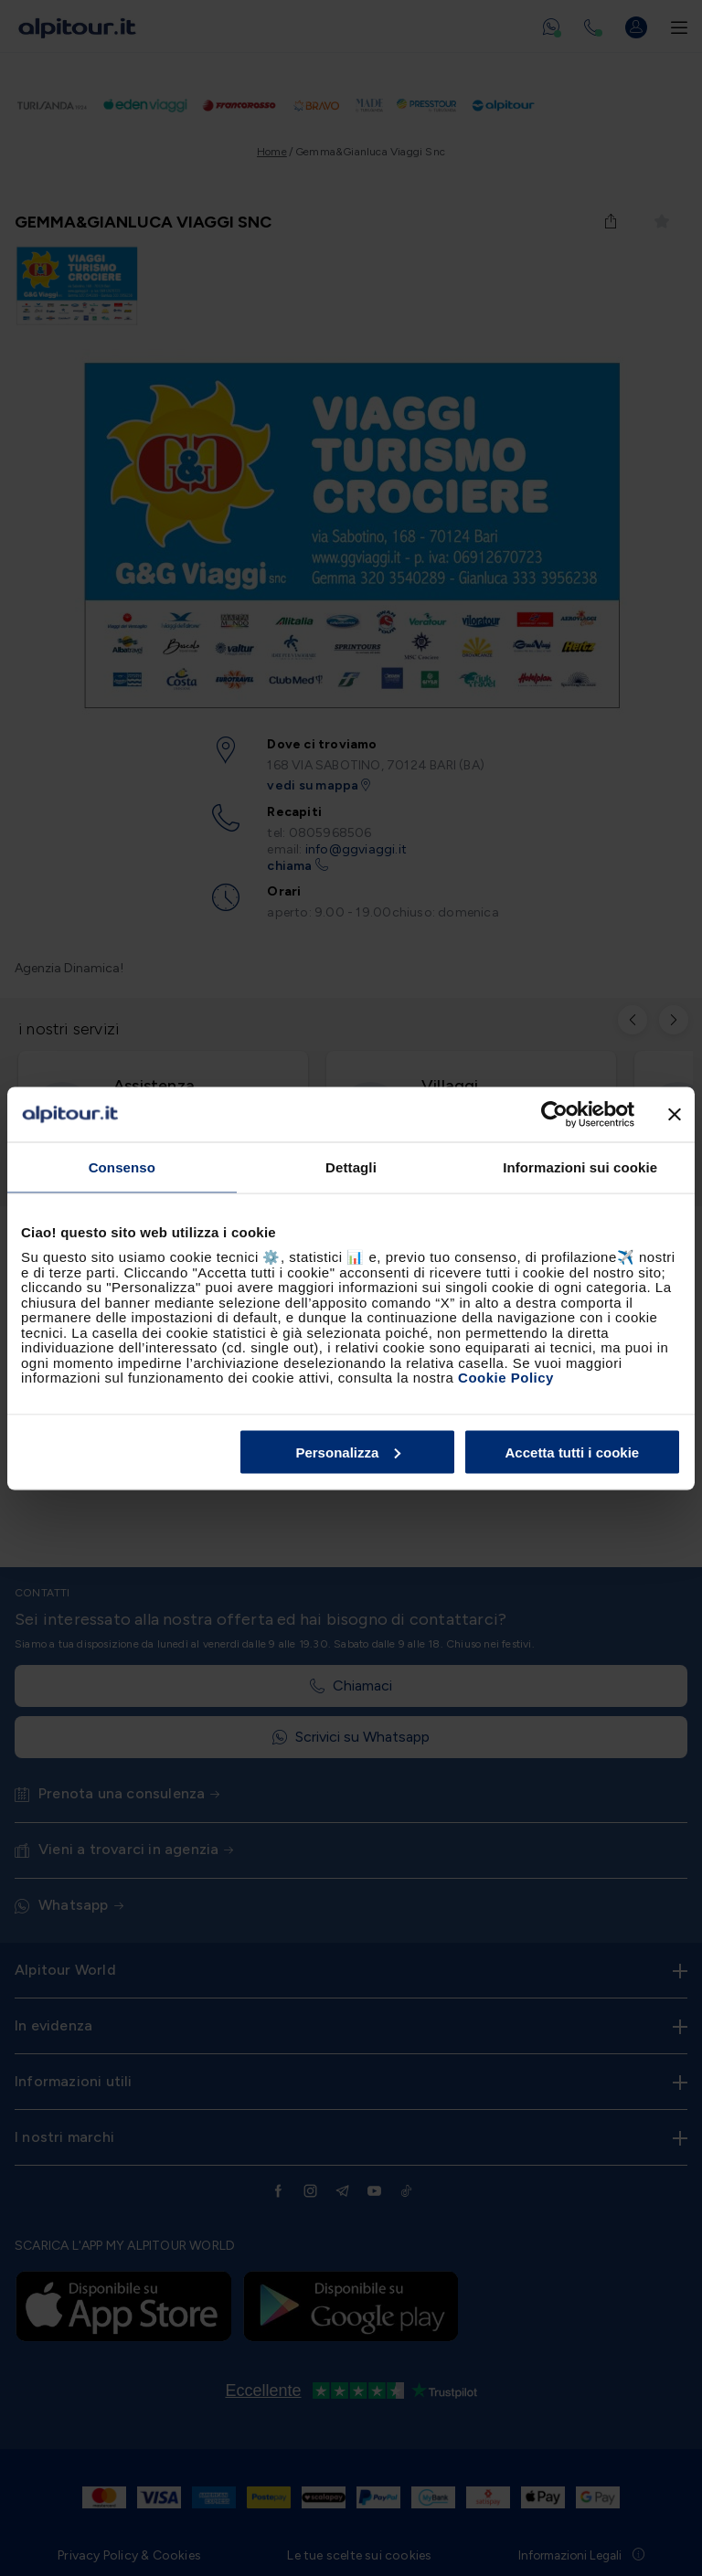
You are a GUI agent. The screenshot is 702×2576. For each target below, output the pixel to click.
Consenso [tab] (122, 1166)
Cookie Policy (506, 1377)
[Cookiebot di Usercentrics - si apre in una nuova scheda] (554, 1114)
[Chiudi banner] (674, 1114)
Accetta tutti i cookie (572, 1451)
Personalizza (347, 1451)
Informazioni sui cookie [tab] (580, 1166)
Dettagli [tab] (351, 1166)
